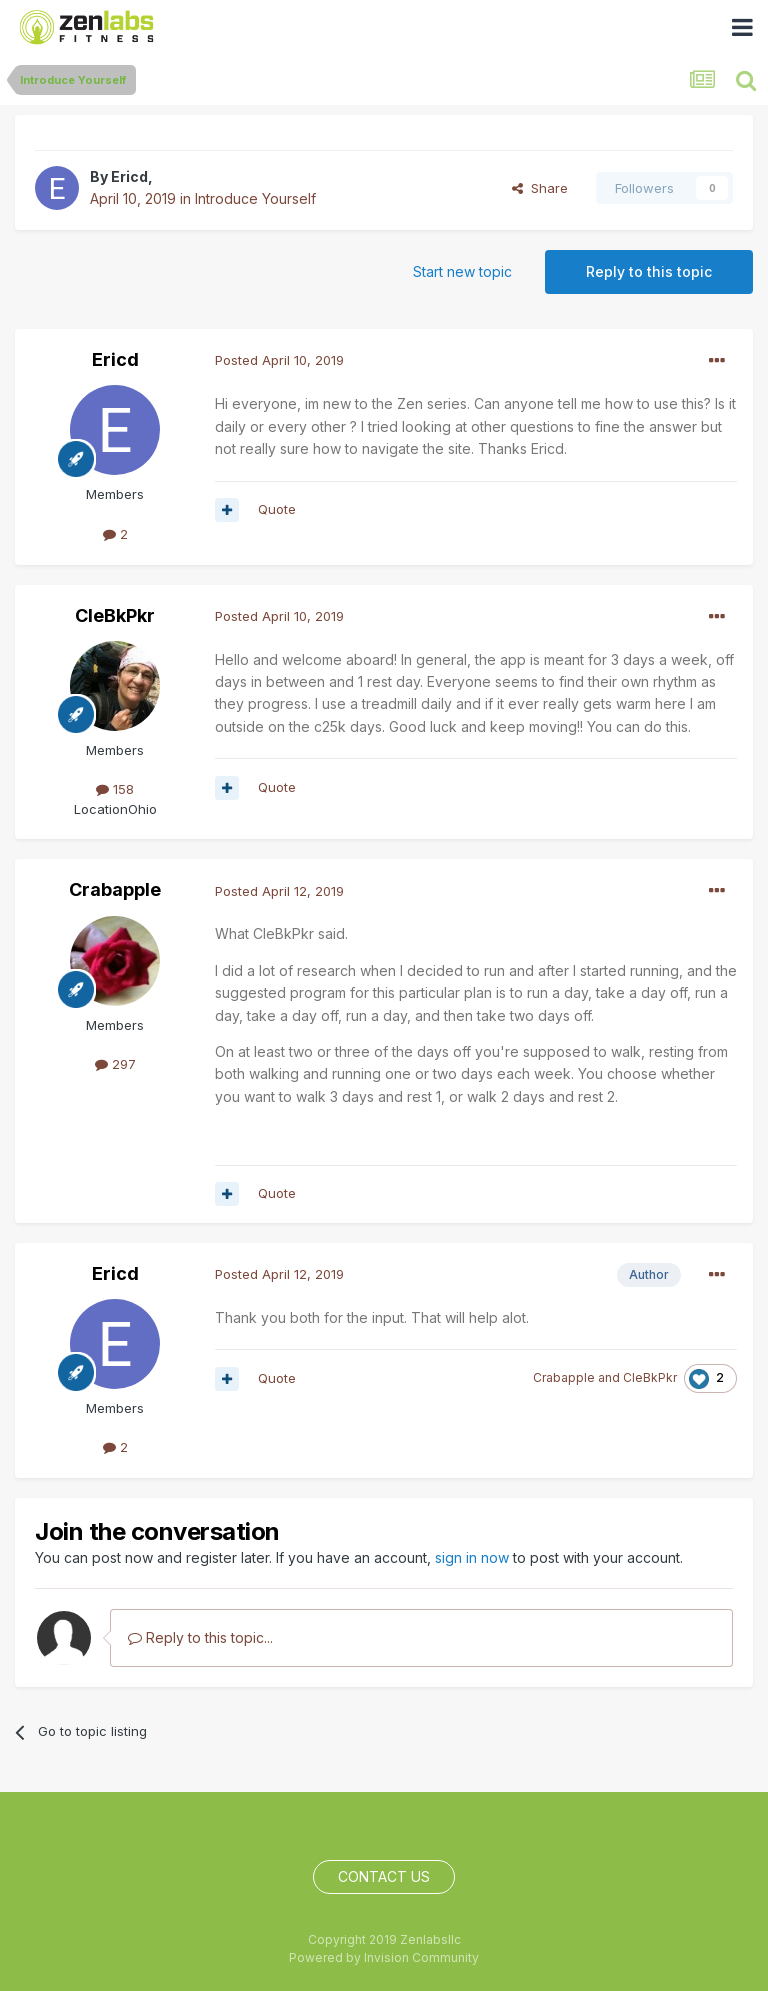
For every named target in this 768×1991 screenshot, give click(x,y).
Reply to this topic (649, 271)
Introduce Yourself (255, 198)
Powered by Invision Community (384, 1957)
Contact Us (384, 1876)
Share (540, 188)
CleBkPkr (115, 615)
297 (115, 1064)
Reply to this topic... (200, 1637)
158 (115, 789)
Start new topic (462, 271)
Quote (277, 509)
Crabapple (115, 889)
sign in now (472, 1557)
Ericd (129, 176)
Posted (279, 360)
